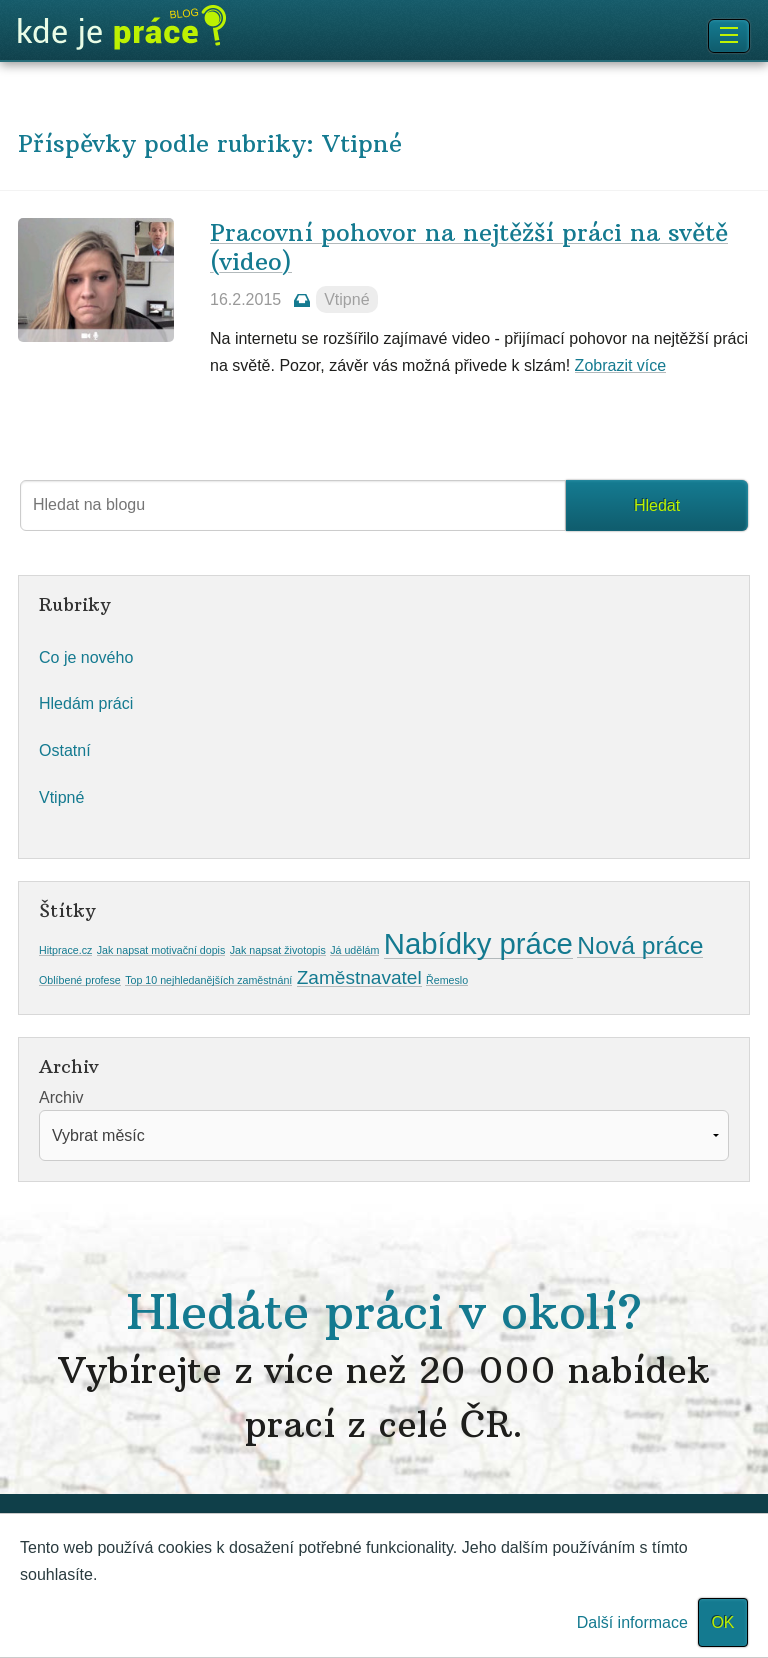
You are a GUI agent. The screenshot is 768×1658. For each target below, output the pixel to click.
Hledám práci (86, 703)
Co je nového (86, 657)
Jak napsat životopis (278, 950)
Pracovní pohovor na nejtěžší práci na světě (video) (469, 246)
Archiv (61, 1097)
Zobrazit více (621, 365)
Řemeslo (447, 980)
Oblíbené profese (80, 980)
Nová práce (640, 945)
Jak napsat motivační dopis (161, 950)
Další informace (632, 1622)
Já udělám (354, 950)
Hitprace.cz (65, 950)
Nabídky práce (478, 943)
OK (722, 1622)
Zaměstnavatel (359, 977)
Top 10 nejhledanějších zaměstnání (208, 980)
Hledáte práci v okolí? (384, 1364)
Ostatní (65, 750)
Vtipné (346, 299)
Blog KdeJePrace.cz (122, 28)
